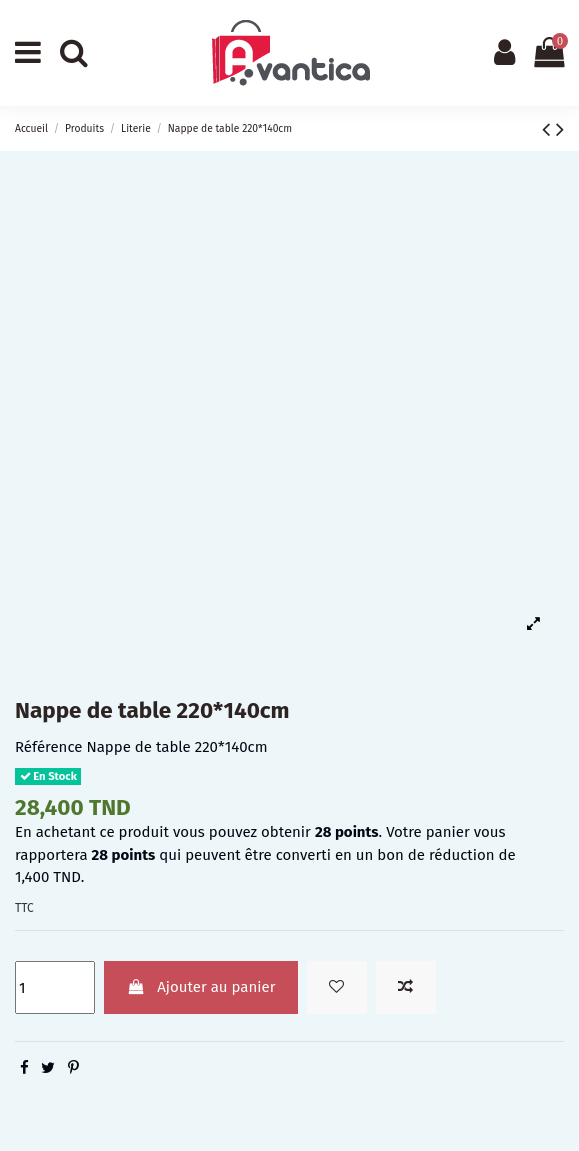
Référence (48, 747)
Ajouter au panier (201, 987)
